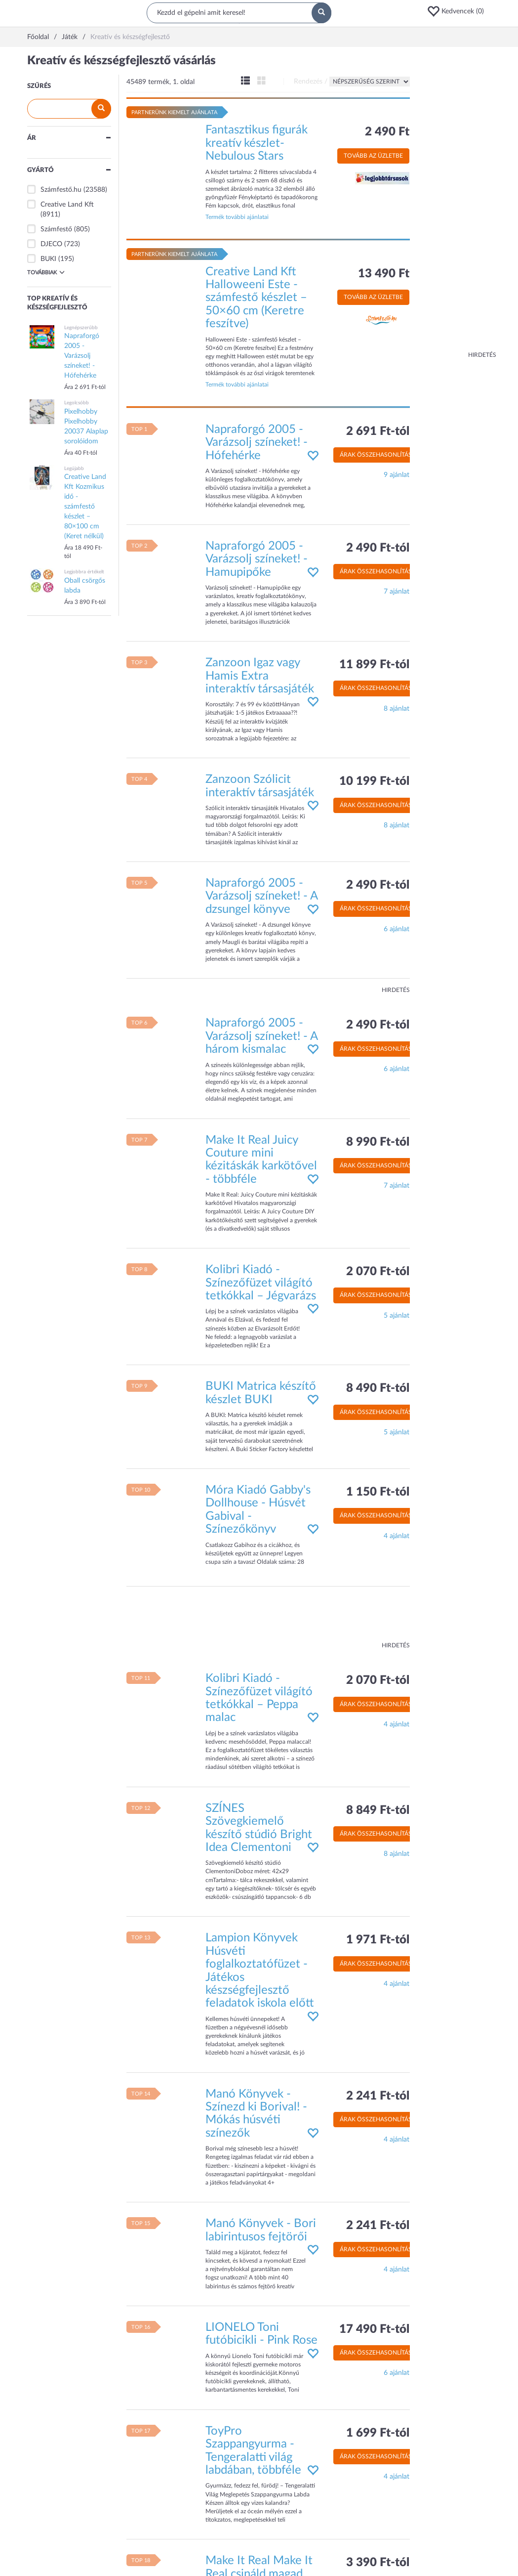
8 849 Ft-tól (377, 1810)
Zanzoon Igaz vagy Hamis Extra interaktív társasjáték (259, 676)
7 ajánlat (396, 591)
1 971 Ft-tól (377, 1940)
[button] (459, 11)
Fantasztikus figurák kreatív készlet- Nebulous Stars (256, 143)
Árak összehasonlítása (378, 455)
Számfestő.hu (60, 189)
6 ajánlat (396, 929)
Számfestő (56, 229)
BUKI (48, 259)
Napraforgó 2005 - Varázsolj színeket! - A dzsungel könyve (261, 896)
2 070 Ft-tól (377, 1272)
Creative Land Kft (67, 204)
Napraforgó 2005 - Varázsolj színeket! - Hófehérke (256, 443)
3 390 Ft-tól (377, 2563)
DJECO (51, 244)
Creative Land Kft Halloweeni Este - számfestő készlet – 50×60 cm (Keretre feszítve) (256, 298)
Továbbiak (46, 272)
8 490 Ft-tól (377, 1388)
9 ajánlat (396, 475)
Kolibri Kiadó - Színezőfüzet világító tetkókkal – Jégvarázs (260, 1283)
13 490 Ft (383, 274)
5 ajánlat (396, 1315)
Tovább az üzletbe (373, 156)
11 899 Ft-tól (374, 665)
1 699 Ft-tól (377, 2433)
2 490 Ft (387, 132)
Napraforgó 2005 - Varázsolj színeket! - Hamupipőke (256, 559)
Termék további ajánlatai (237, 217)
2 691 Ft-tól (377, 431)
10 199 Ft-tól (374, 781)
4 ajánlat (396, 1536)
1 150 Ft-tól (377, 1492)
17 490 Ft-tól (374, 2329)
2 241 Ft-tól (377, 2096)
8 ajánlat (396, 708)
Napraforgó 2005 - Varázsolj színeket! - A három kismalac (261, 1036)
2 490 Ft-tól (377, 548)
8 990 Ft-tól (377, 1142)
